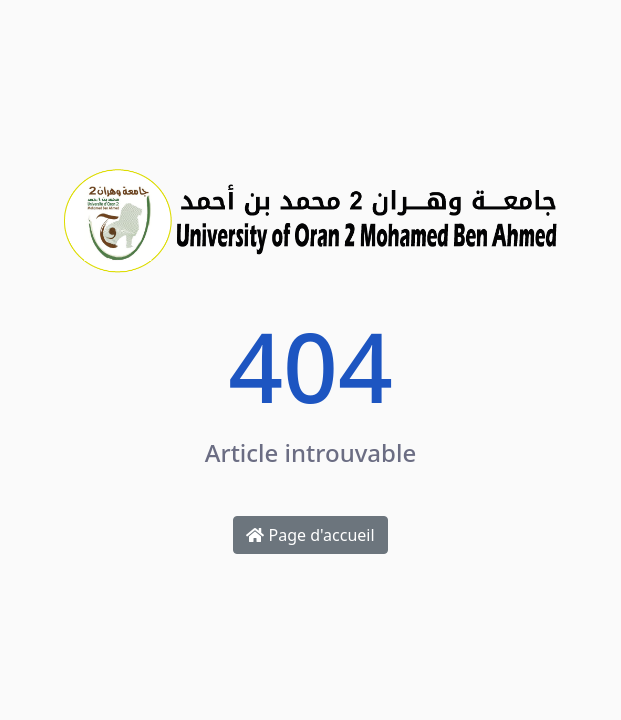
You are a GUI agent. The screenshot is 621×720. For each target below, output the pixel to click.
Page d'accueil (310, 535)
